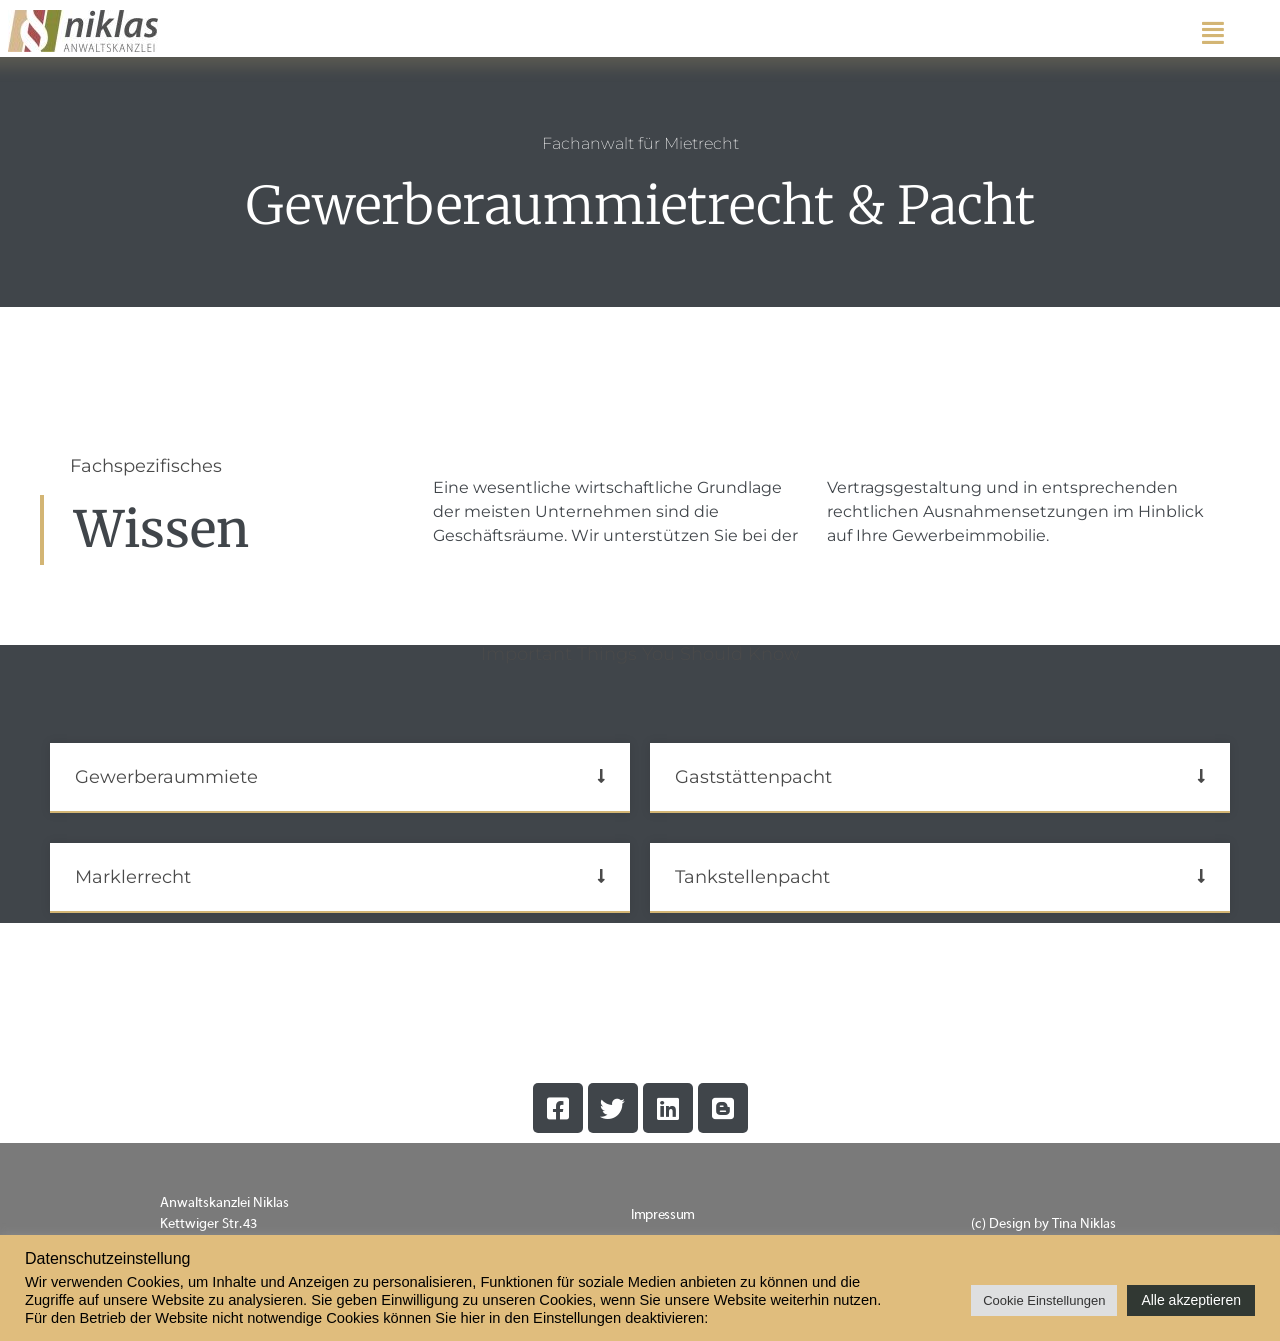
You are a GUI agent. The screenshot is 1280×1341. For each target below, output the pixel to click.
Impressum (663, 1215)
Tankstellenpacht (752, 877)
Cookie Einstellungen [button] (1044, 1300)
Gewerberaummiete (166, 777)
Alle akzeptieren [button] (1191, 1300)
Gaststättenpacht (753, 777)
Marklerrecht (133, 877)
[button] (340, 778)
